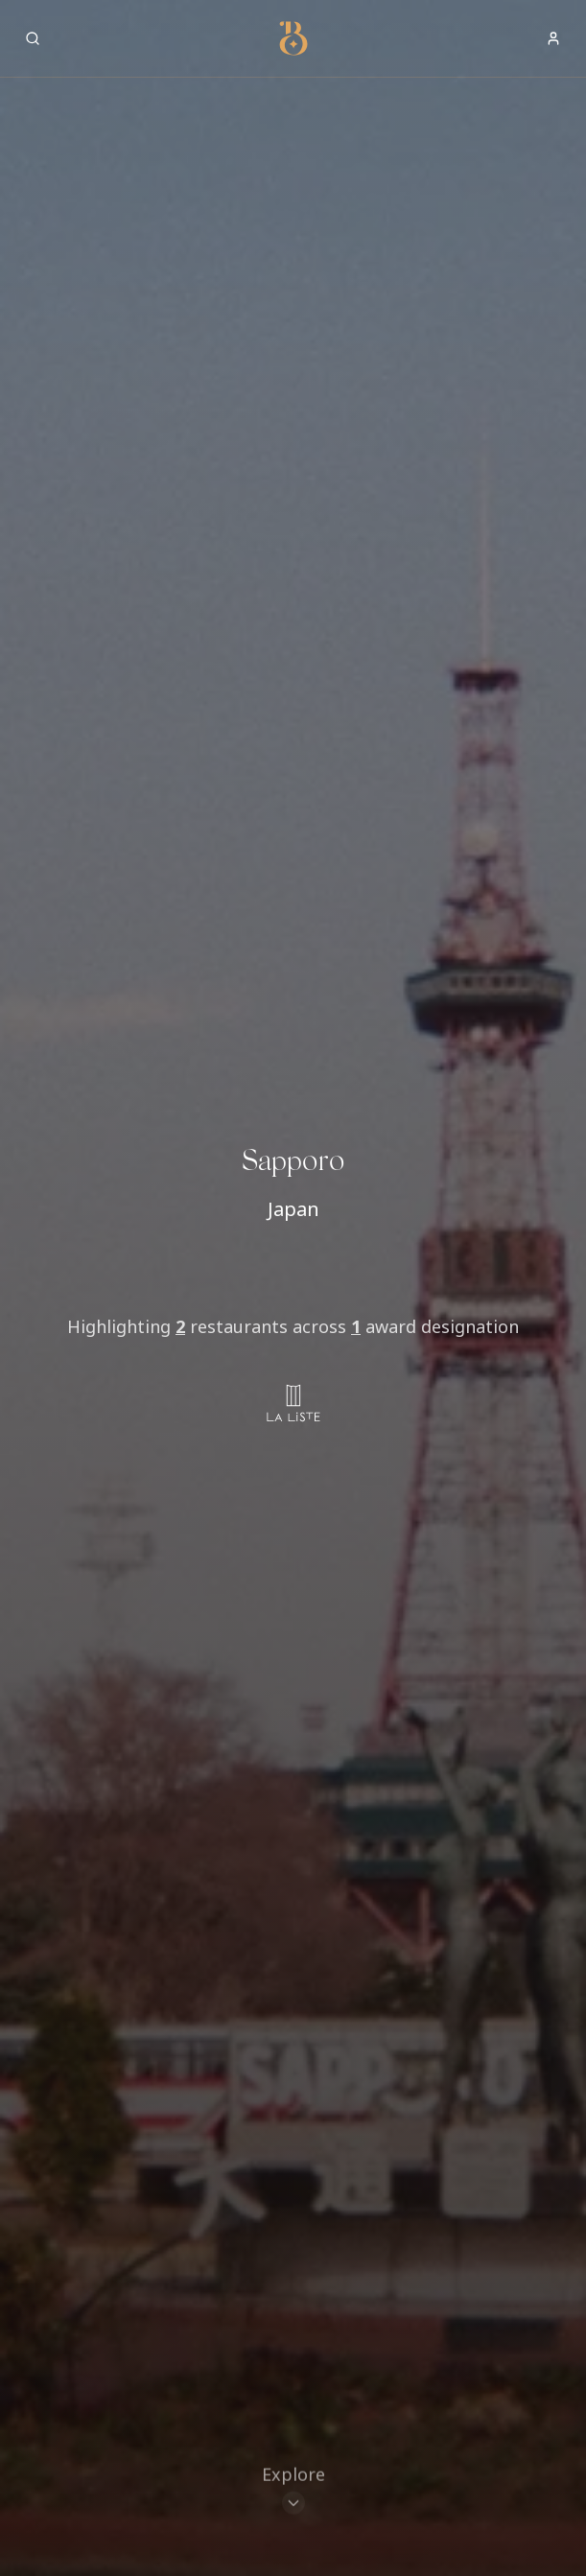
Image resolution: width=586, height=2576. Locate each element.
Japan (293, 1209)
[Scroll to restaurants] (293, 2489)
